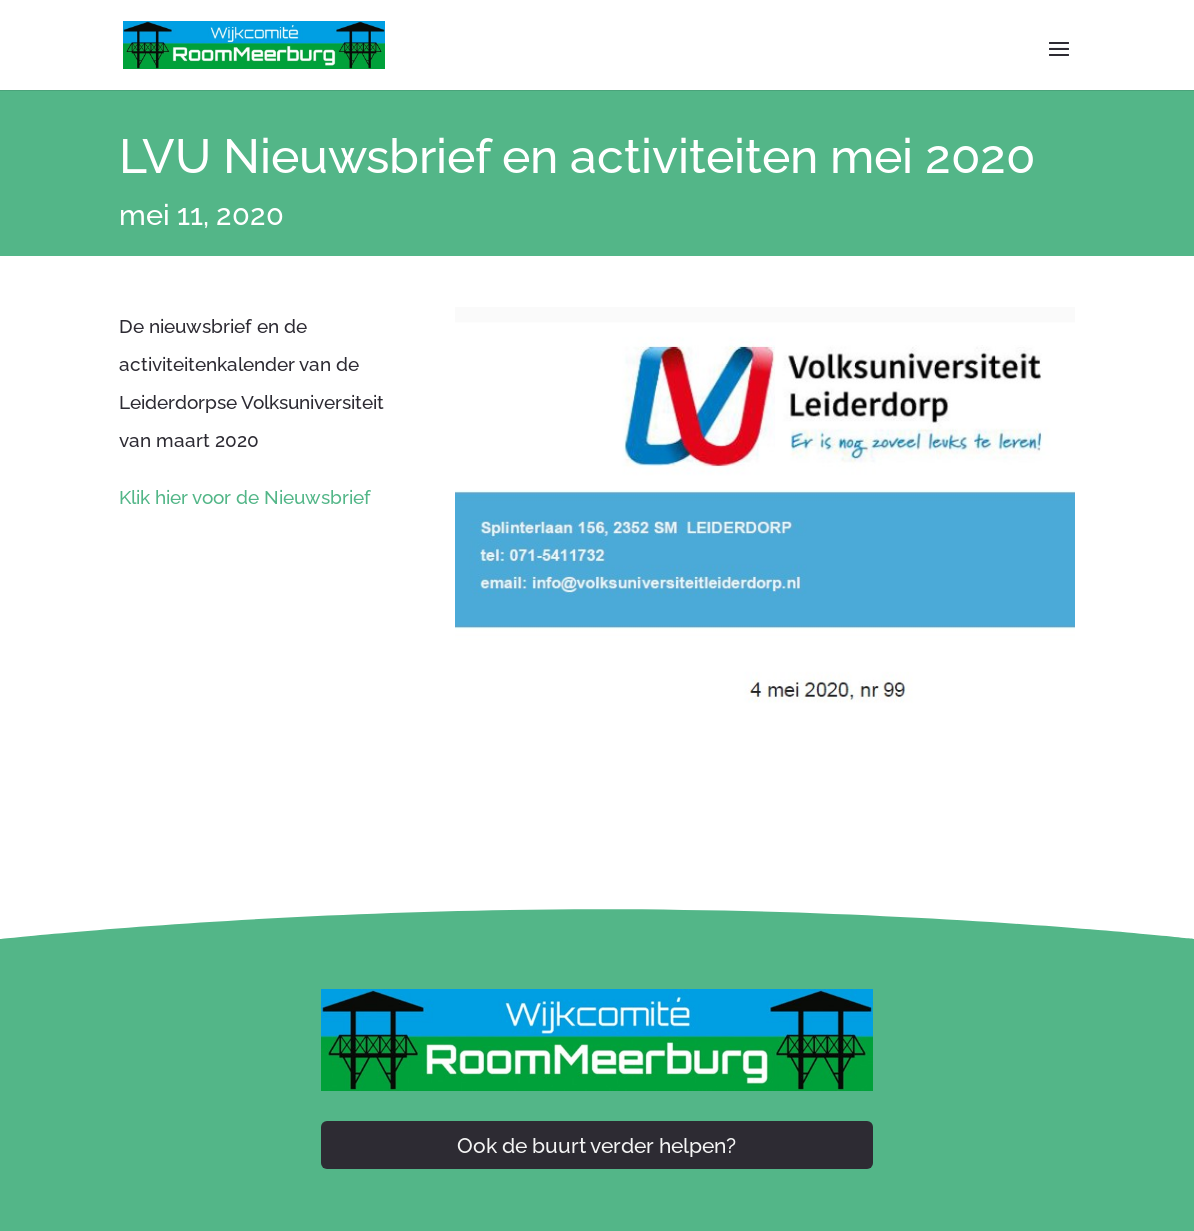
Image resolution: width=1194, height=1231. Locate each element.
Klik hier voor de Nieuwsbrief (245, 497)
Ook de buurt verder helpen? (596, 1145)
